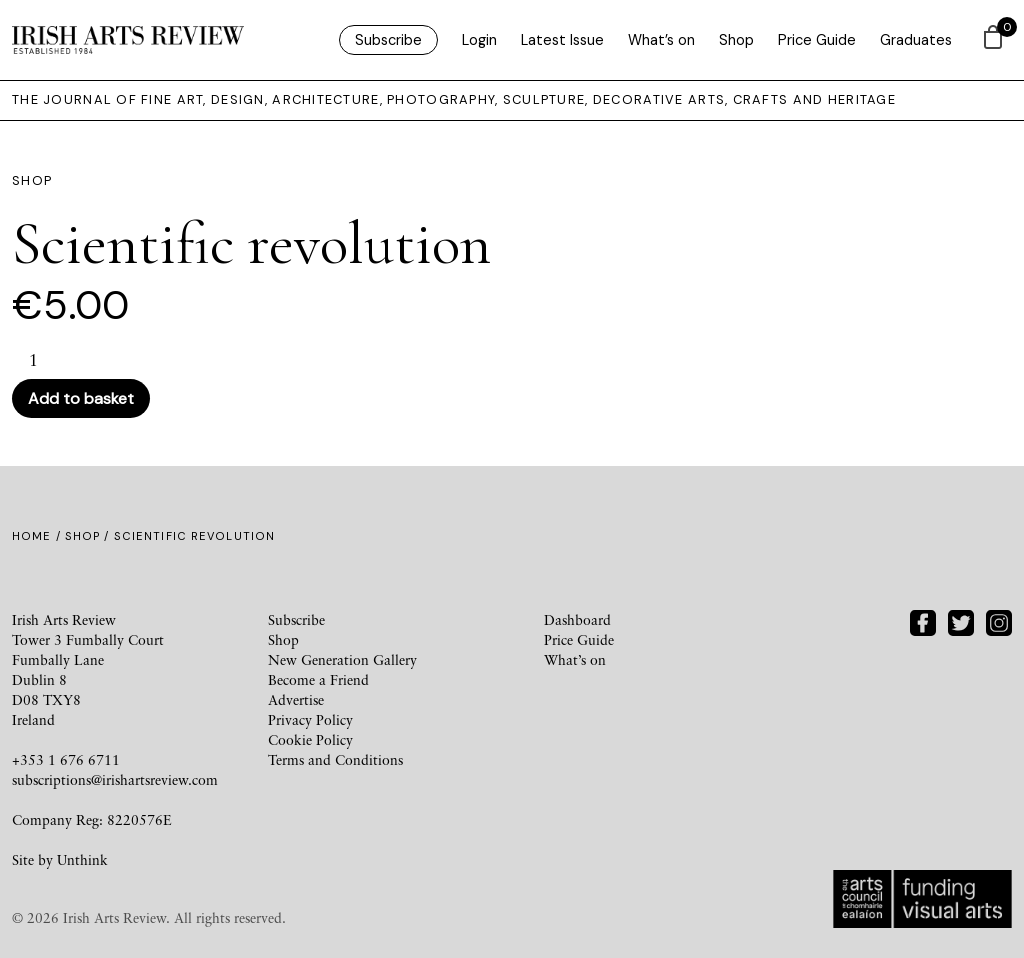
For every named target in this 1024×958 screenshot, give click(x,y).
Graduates (916, 40)
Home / (38, 536)
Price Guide (817, 40)
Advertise (296, 699)
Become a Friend (318, 679)
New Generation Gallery (342, 659)
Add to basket (81, 398)
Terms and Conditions (335, 759)
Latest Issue (562, 40)
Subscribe (388, 40)
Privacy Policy (310, 719)
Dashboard (577, 619)
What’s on (661, 40)
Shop (736, 40)
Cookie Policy (310, 739)
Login (479, 40)
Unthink (82, 859)
